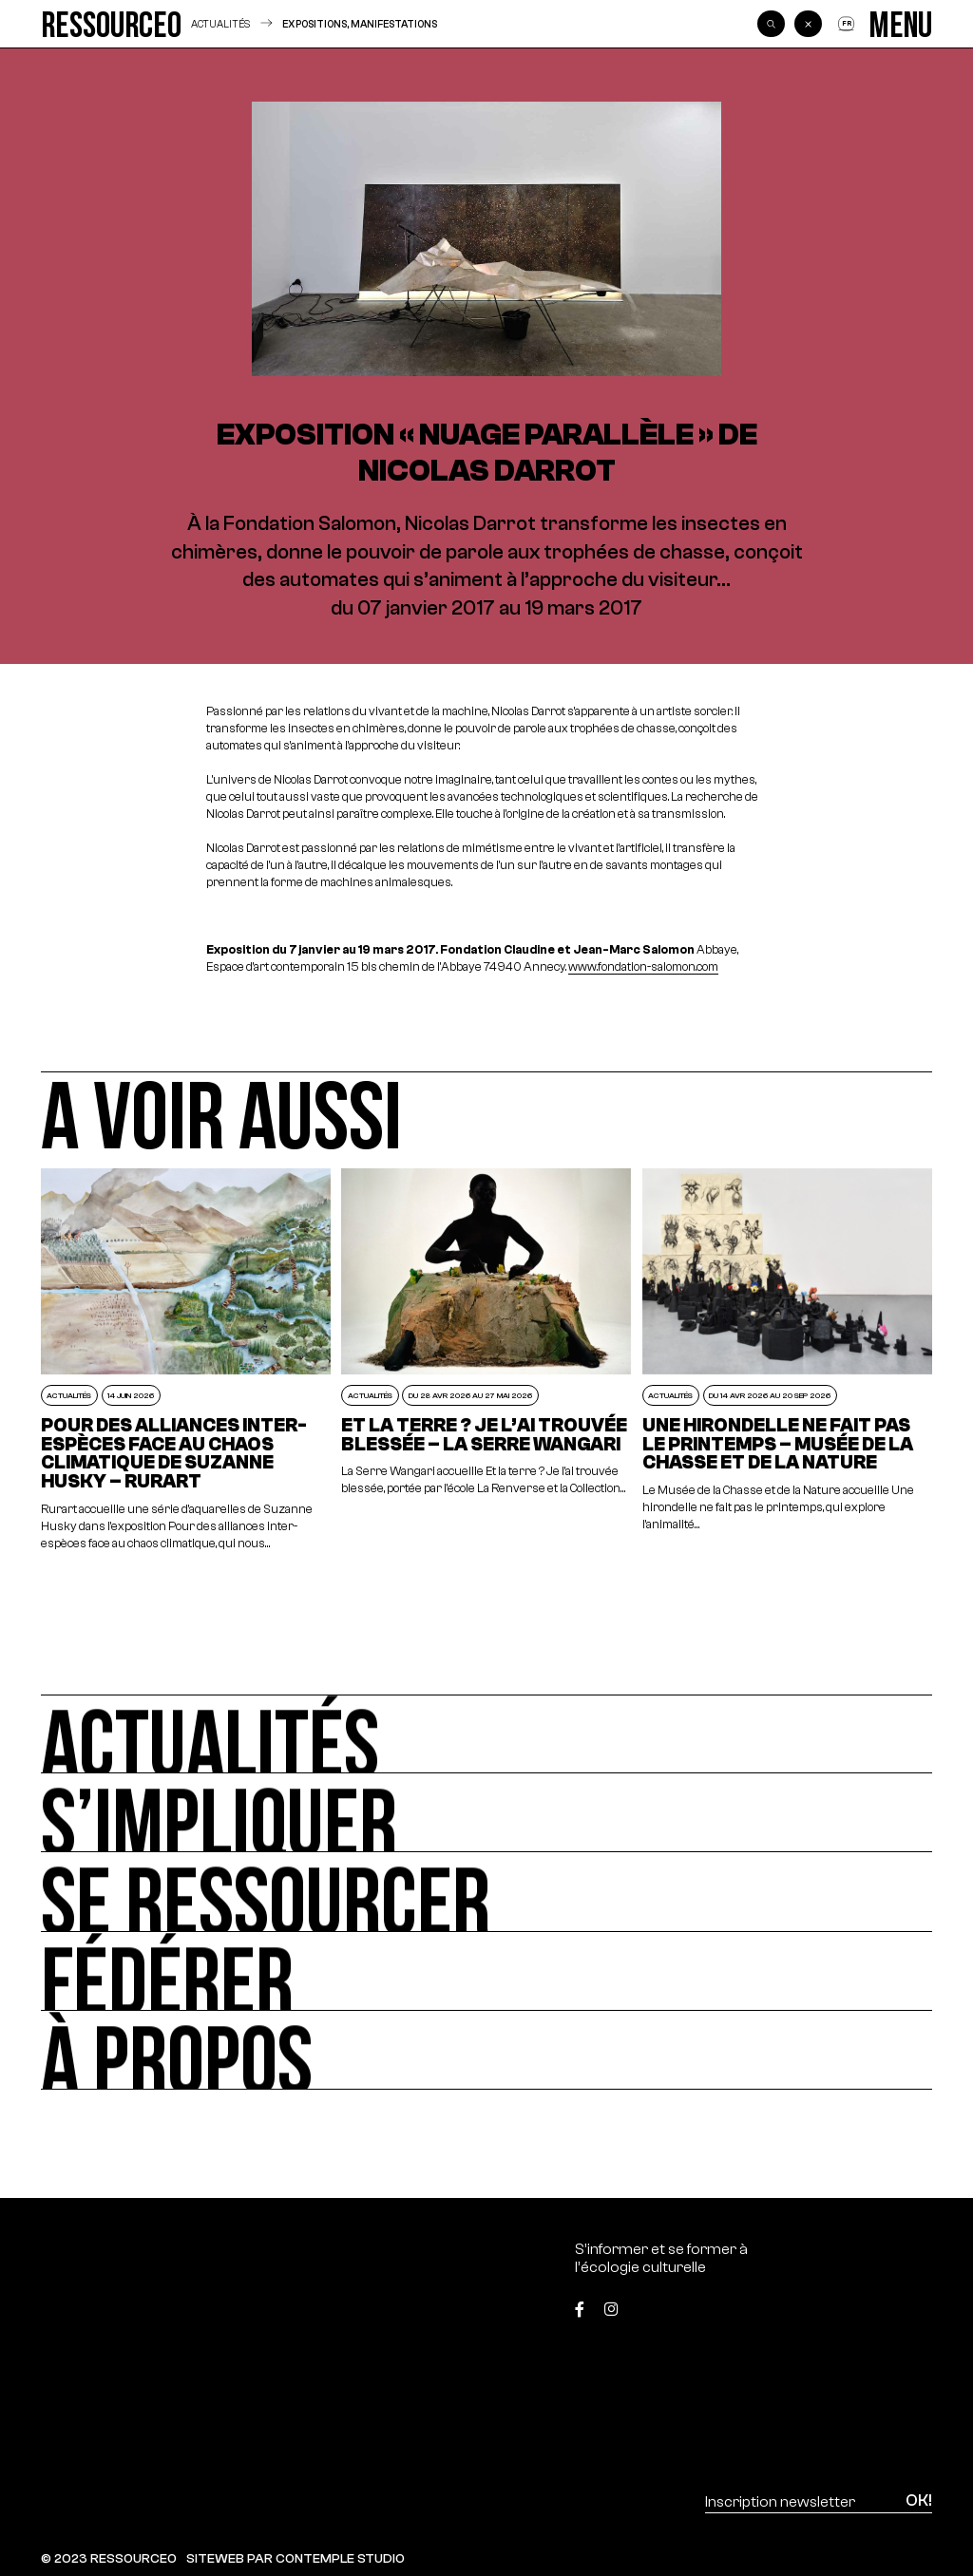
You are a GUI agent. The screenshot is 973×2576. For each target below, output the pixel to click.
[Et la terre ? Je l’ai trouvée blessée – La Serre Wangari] (486, 1360)
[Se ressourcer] (486, 1891)
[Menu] (900, 24)
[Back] (807, 23)
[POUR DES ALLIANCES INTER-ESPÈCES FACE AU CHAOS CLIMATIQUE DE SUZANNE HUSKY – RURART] (186, 1360)
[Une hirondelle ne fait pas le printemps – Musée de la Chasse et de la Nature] (787, 1360)
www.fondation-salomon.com (643, 967)
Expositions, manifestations (359, 24)
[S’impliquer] (486, 1812)
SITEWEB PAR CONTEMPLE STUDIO (295, 2558)
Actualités (220, 24)
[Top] (870, 2302)
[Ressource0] (111, 24)
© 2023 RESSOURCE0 (109, 2558)
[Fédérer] (486, 1971)
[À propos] (486, 2050)
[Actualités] (486, 1734)
